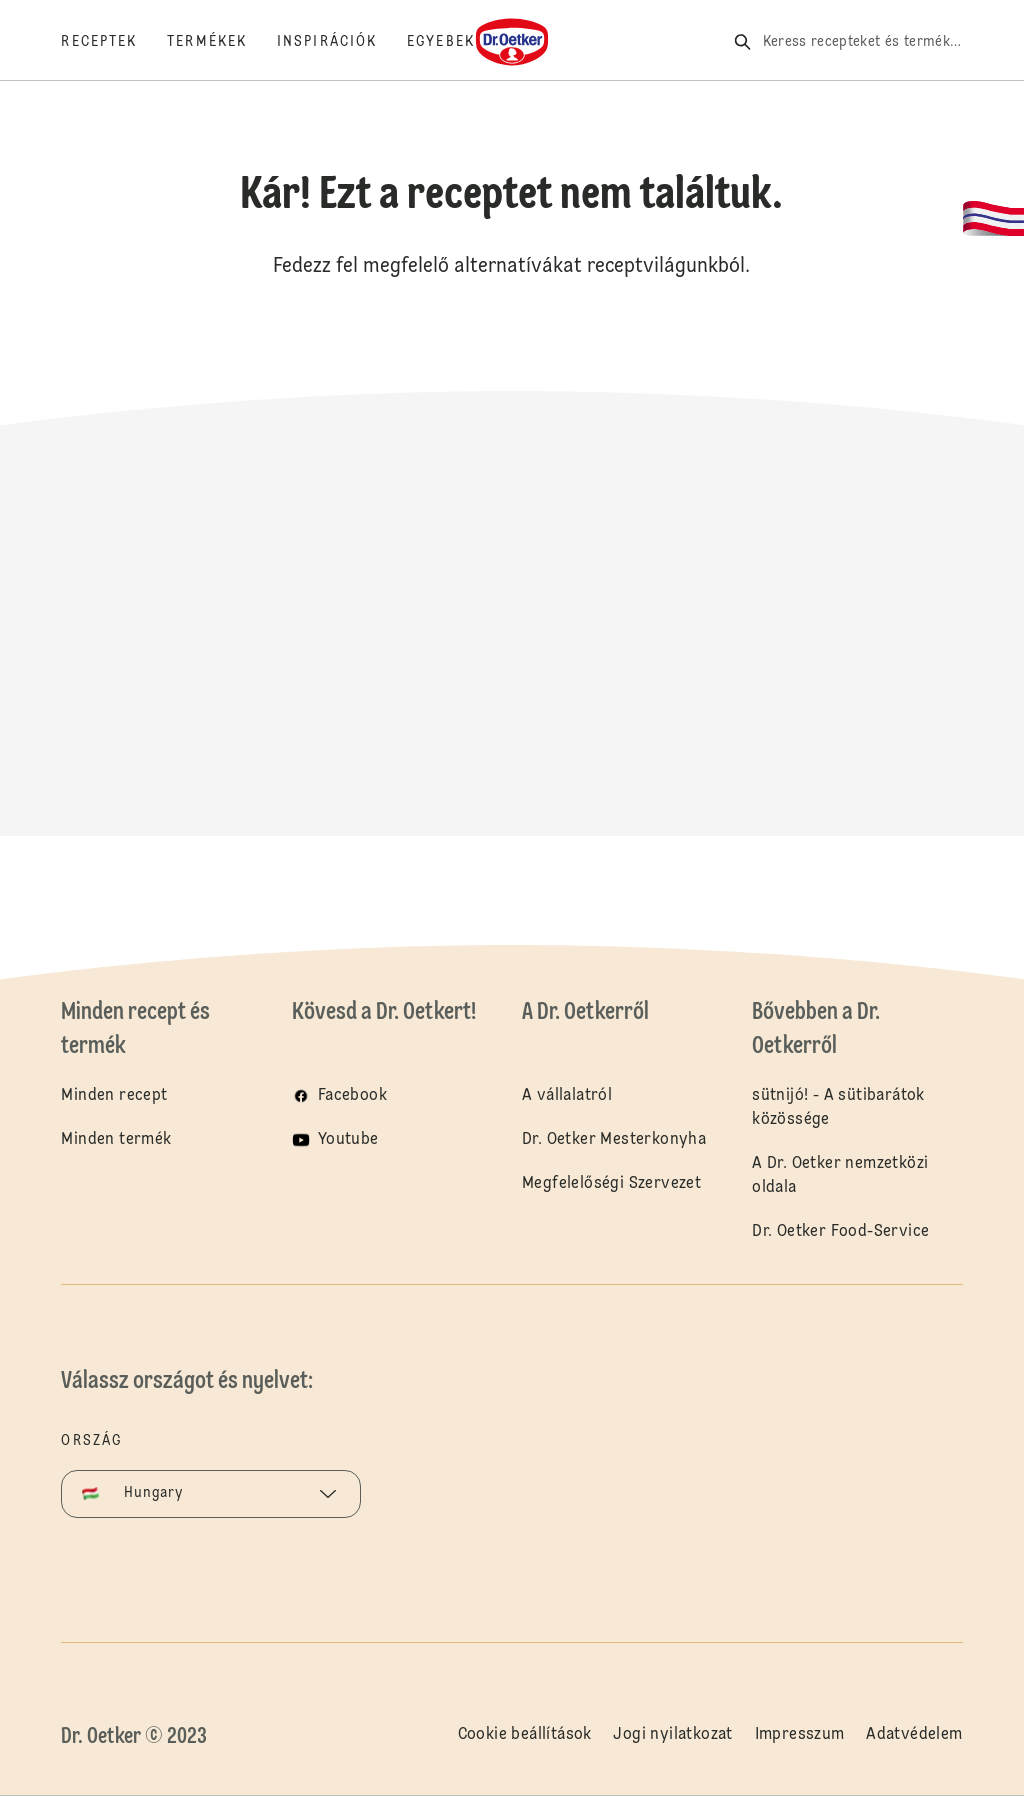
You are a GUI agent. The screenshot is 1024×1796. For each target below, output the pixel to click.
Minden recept (114, 1096)
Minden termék (116, 1140)
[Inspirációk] (342, 42)
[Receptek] (114, 42)
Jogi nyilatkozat (672, 1735)
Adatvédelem (914, 1735)
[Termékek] (222, 42)
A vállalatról (567, 1096)
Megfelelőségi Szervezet (611, 1184)
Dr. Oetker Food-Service (840, 1232)
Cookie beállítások (525, 1735)
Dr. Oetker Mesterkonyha (614, 1140)
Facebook (352, 1096)
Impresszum (800, 1735)
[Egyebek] (456, 42)
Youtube (348, 1140)
